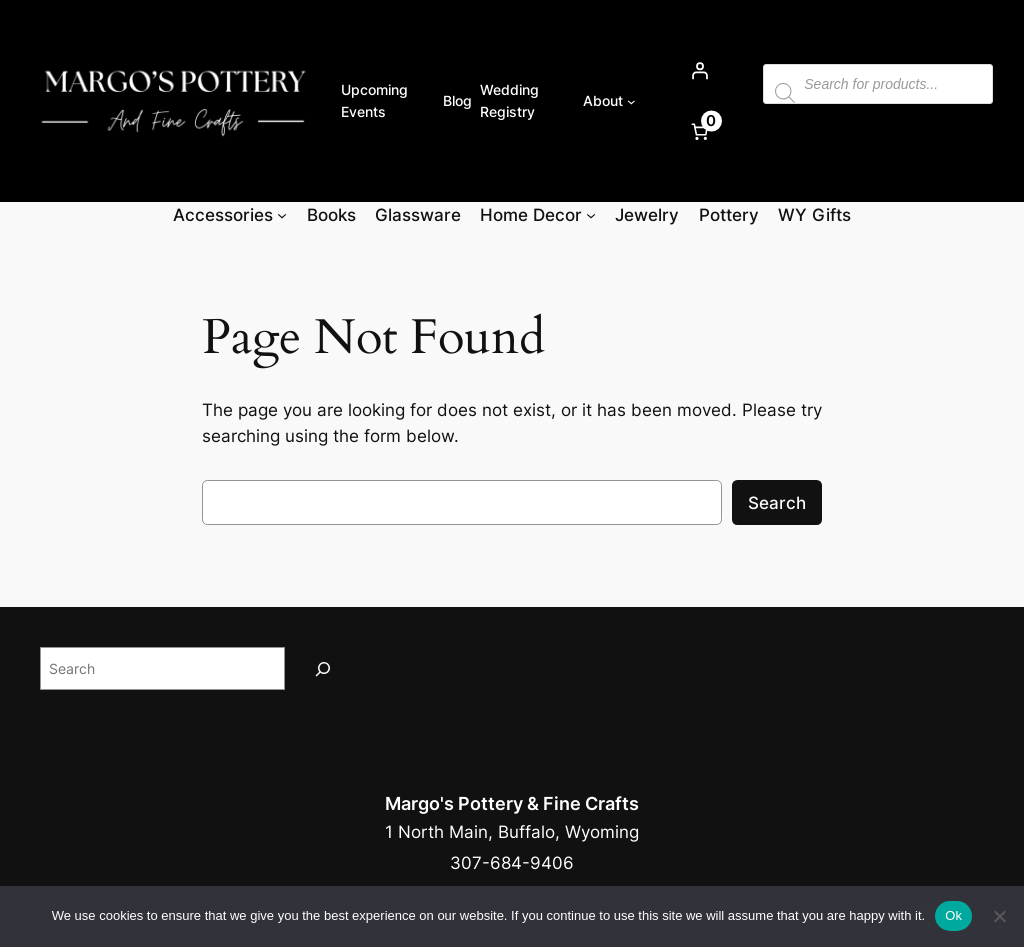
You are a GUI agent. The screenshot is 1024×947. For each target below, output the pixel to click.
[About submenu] (631, 101)
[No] (999, 916)
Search (777, 503)
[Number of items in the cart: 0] (699, 132)
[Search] (323, 668)
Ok (953, 915)
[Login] (699, 71)
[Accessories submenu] (282, 215)
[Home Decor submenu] (591, 215)
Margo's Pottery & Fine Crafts (512, 803)
